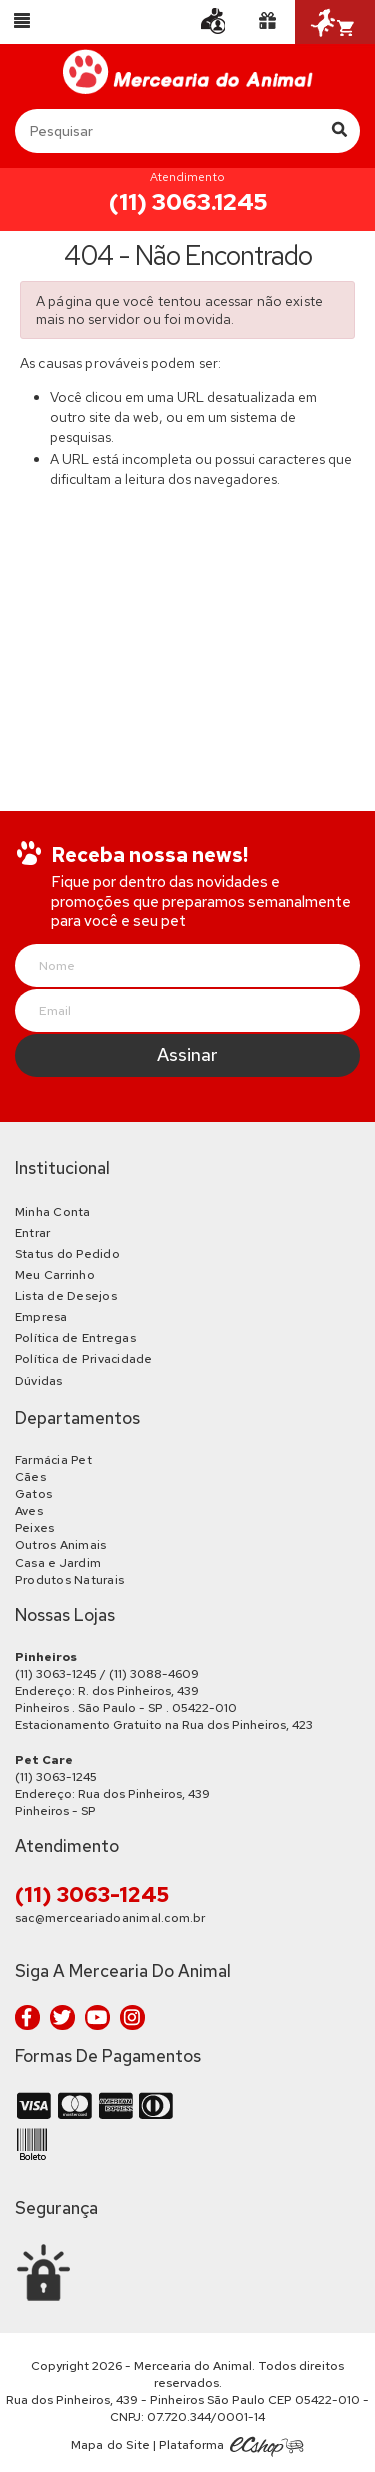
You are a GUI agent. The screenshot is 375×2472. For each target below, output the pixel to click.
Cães (30, 1477)
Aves (29, 1511)
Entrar (32, 1233)
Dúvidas (39, 1381)
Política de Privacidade (84, 1359)
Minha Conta (53, 1212)
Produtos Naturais (69, 1580)
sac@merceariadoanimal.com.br (110, 1918)
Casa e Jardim (58, 1563)
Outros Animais (60, 1545)
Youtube (97, 2017)
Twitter (62, 2017)
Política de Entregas (75, 1338)
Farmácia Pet (53, 1460)
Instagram (132, 2017)
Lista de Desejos (66, 1296)
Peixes (34, 1528)
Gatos (33, 1494)
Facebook (27, 2017)
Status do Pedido (67, 1254)
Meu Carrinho (55, 1275)
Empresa (41, 1317)
